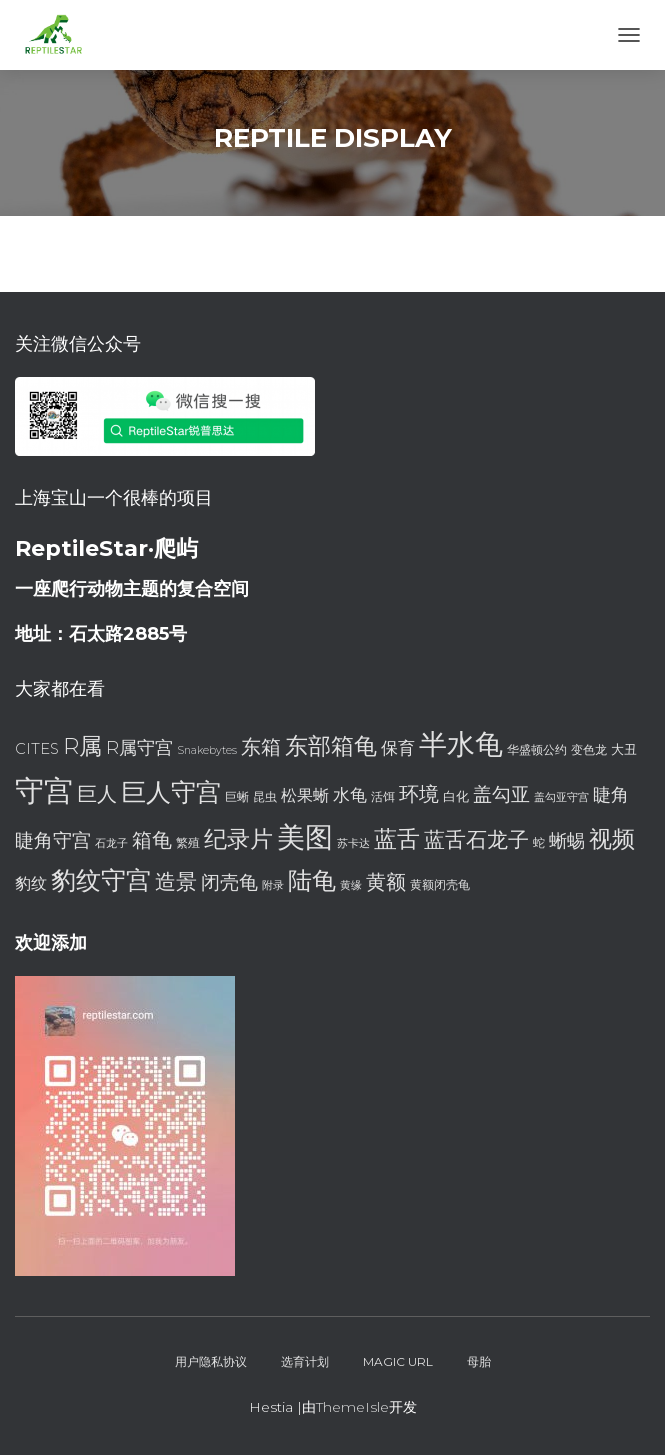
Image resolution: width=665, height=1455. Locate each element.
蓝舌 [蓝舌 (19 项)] (397, 839)
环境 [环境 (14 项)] (419, 794)
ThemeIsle (352, 1407)
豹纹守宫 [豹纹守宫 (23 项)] (101, 879)
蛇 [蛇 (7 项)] (539, 842)
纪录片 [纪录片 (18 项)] (238, 839)
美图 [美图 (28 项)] (305, 837)
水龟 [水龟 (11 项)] (350, 794)
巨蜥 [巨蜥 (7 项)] (237, 796)
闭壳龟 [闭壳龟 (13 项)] (229, 882)
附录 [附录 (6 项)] (273, 885)
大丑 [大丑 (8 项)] (624, 749)
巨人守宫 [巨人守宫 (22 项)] (171, 792)
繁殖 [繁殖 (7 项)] (188, 842)
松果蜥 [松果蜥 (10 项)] (305, 795)
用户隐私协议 (211, 1361)
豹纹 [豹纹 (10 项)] (31, 883)
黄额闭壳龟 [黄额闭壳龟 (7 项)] (440, 884)
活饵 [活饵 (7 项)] (383, 796)
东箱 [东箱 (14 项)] (261, 747)
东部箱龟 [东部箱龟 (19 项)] (331, 746)
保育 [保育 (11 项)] (398, 747)
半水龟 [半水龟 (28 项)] (461, 744)
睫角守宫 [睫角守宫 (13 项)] (53, 840)
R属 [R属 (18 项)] (82, 746)
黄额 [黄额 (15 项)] (386, 881)
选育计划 (305, 1361)
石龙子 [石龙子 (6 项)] (111, 843)
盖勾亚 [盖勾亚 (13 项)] (501, 794)
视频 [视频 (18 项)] (612, 839)
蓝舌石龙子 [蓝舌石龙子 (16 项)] (476, 839)
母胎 (479, 1361)
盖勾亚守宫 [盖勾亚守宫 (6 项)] (561, 797)
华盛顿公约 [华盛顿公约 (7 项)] (537, 749)
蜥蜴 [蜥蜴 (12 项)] (567, 840)
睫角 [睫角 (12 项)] (611, 794)
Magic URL (398, 1361)
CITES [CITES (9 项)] (37, 749)
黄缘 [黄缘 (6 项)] (351, 885)
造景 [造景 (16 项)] (176, 881)
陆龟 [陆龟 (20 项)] (312, 880)
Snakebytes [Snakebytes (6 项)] (207, 750)
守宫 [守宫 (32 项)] (44, 790)
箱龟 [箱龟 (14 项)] (152, 840)
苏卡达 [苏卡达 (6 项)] (353, 843)
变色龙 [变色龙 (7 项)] (589, 749)
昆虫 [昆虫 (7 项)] (265, 796)
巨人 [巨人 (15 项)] (97, 793)
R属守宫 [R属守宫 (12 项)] (139, 747)
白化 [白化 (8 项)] (456, 796)
